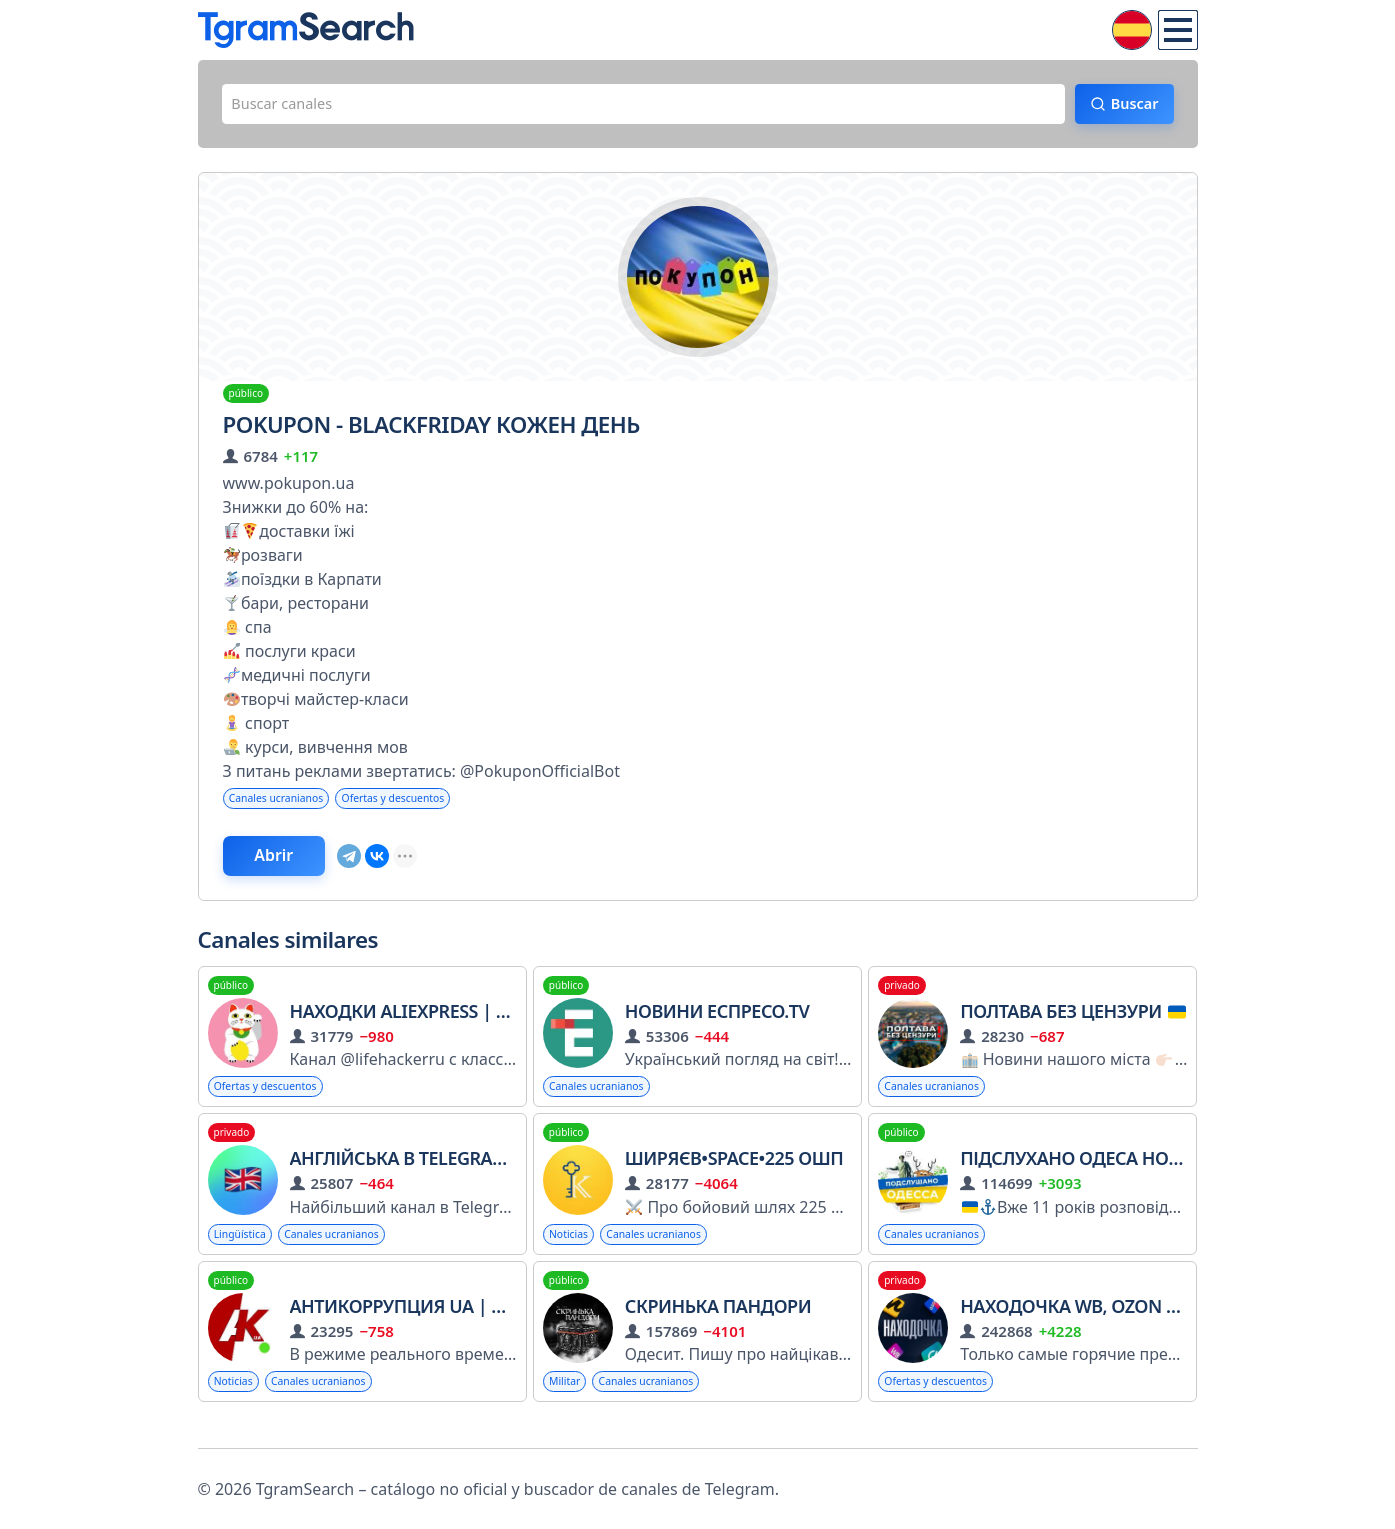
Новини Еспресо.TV (717, 1025)
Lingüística (245, 1252)
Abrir (292, 867)
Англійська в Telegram (411, 1175)
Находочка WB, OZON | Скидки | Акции (1147, 1326)
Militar (568, 1402)
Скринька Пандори (718, 1326)
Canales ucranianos (285, 805)
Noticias (572, 1252)
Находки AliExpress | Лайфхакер (446, 1025)
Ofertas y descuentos (418, 805)
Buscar (1123, 107)
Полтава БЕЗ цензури (1073, 1025)
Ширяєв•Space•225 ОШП (734, 1175)
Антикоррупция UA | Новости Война (467, 1326)
